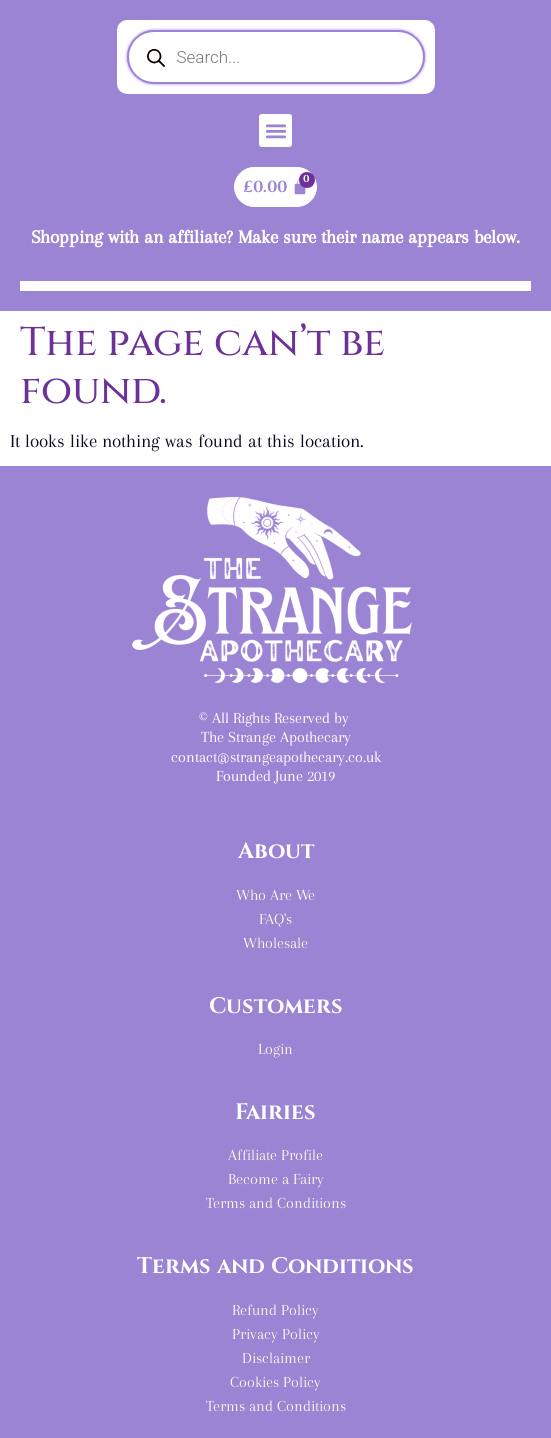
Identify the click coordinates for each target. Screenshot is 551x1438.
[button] (275, 130)
